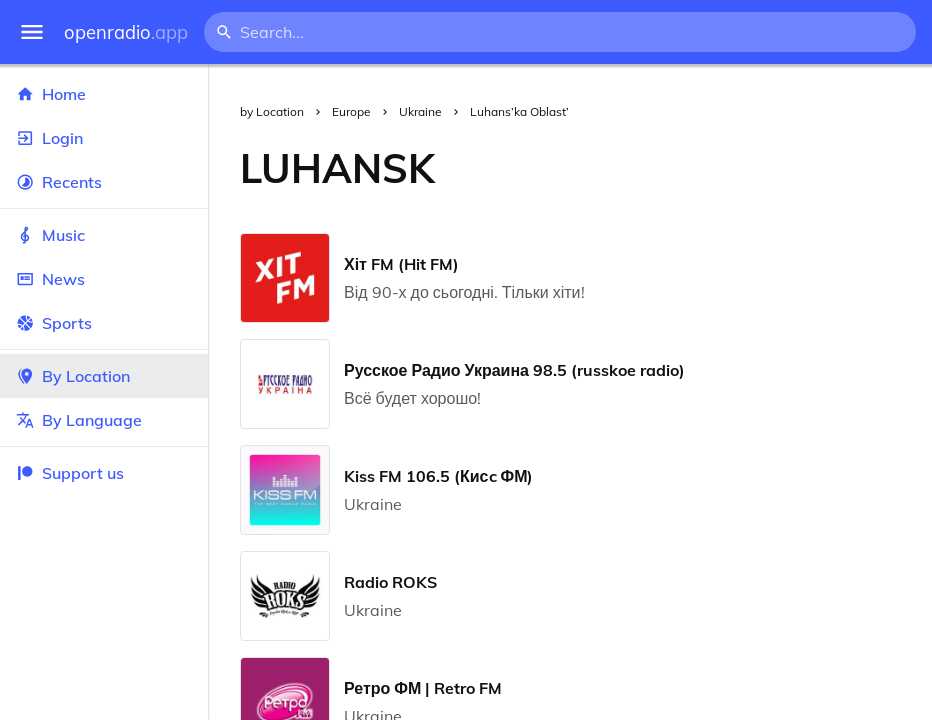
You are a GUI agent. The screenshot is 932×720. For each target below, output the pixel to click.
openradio (126, 32)
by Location (272, 111)
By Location (104, 376)
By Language (104, 420)
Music (104, 235)
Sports (104, 323)
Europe (351, 111)
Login (104, 138)
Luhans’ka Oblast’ (519, 111)
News (104, 279)
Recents (104, 182)
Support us (70, 473)
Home (104, 94)
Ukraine (420, 111)
